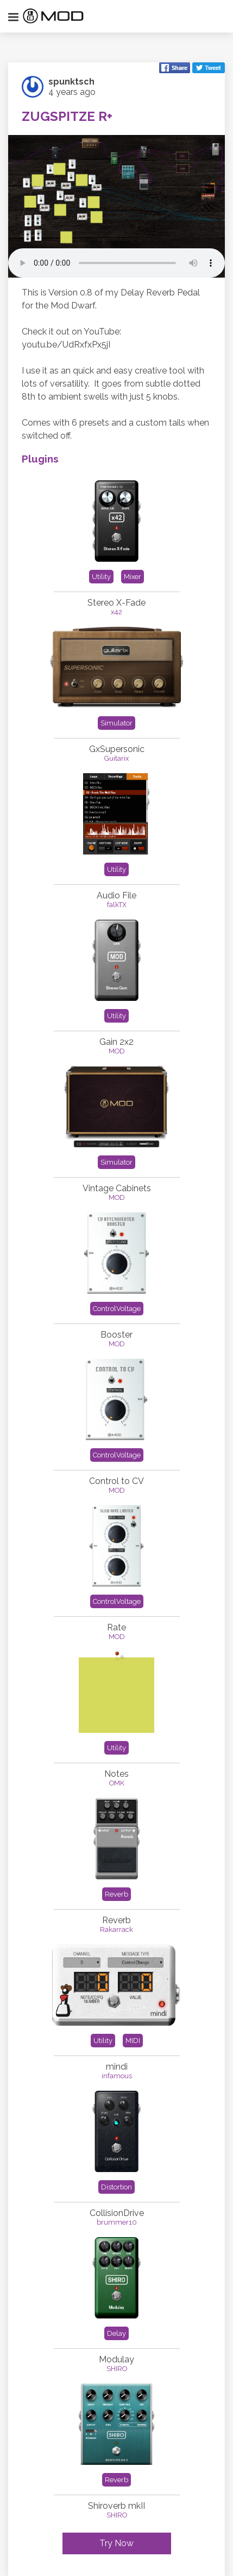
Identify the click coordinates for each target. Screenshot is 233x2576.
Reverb (116, 1920)
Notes (116, 1774)
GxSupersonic (116, 749)
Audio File (116, 895)
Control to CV (116, 1481)
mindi (117, 2066)
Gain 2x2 (116, 1042)
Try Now (116, 2543)
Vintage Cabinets (117, 1188)
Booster (116, 1334)
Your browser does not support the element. (116, 263)
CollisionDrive (117, 2213)
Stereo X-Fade (116, 603)
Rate (116, 1627)
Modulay (116, 2359)
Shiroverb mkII (116, 2506)
